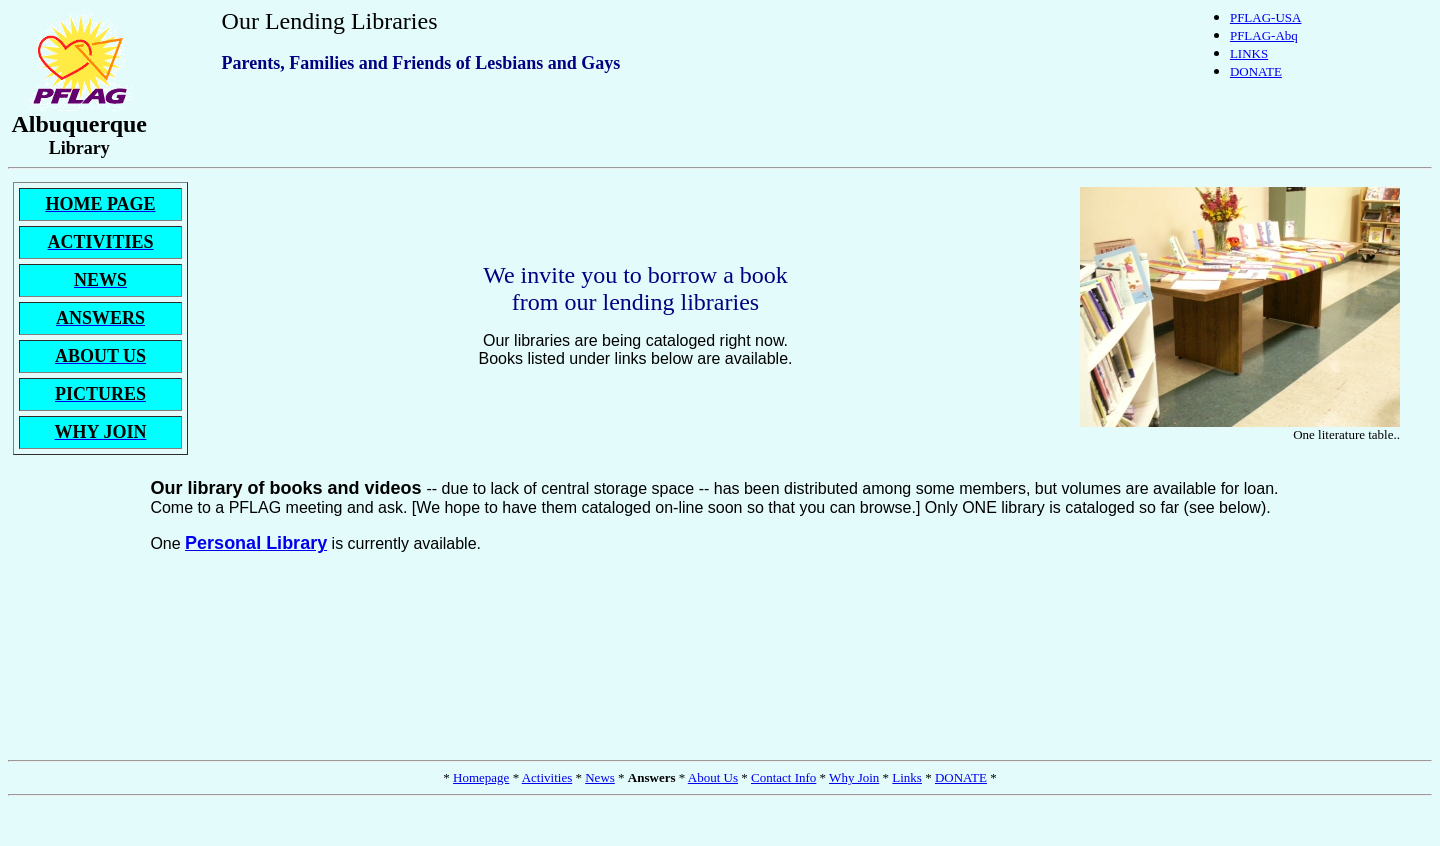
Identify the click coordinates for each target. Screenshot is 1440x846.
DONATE (1256, 71)
